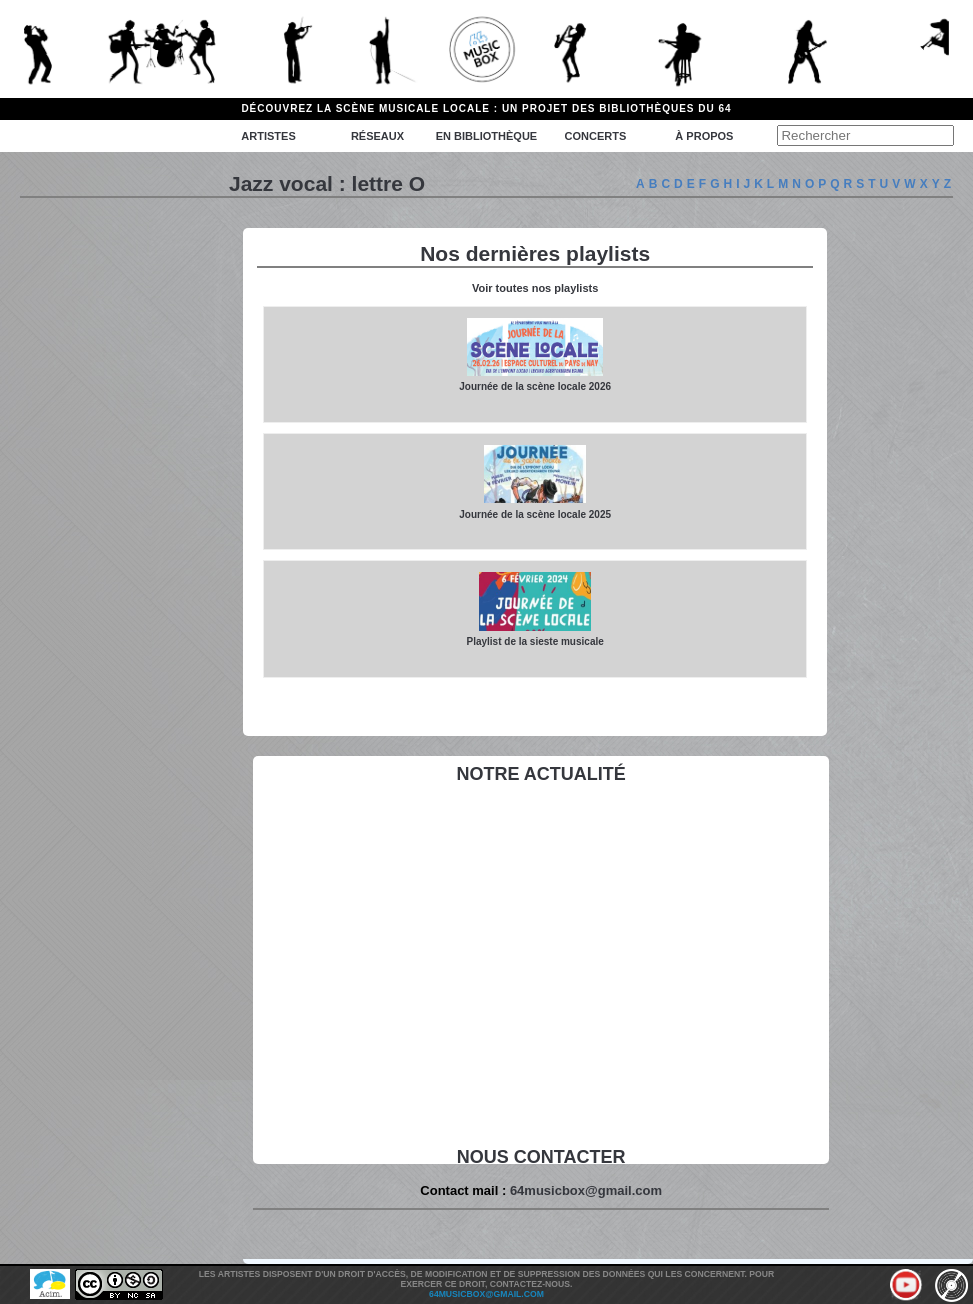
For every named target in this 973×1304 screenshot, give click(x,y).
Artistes (268, 136)
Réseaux (377, 136)
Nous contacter (541, 1157)
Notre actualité (540, 774)
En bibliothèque (486, 136)
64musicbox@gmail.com (586, 1190)
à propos (704, 136)
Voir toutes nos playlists (535, 288)
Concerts (596, 136)
